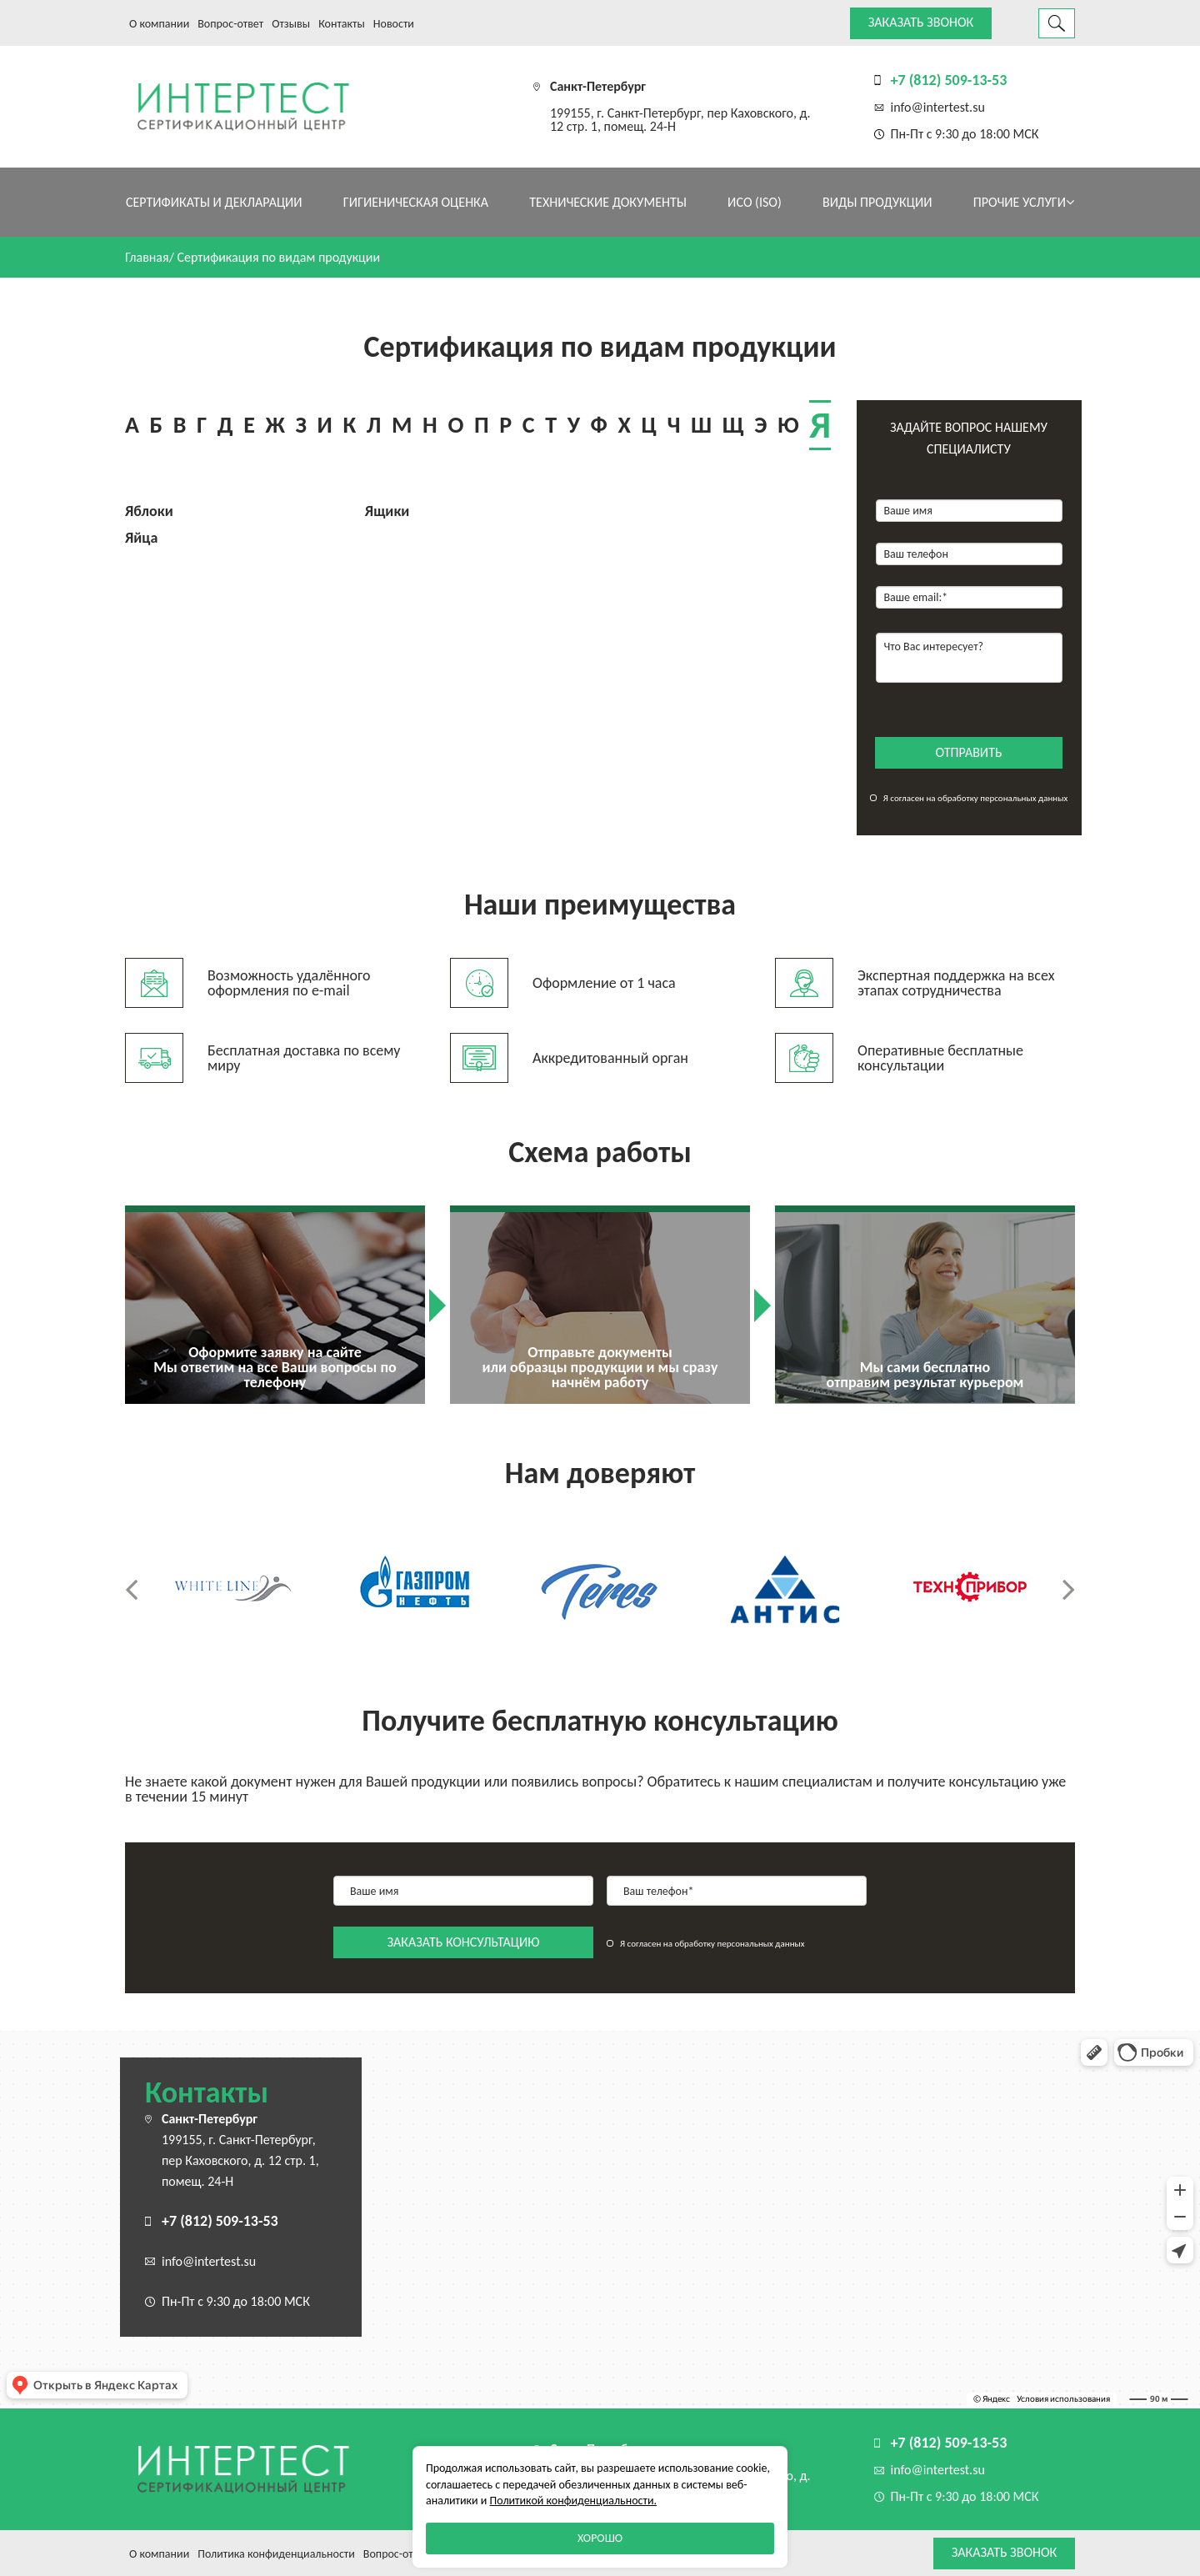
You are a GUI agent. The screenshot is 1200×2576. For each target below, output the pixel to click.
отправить (969, 752)
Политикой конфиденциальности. (573, 2500)
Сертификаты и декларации (214, 202)
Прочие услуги (1023, 202)
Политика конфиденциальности (276, 2554)
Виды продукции (877, 202)
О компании (159, 24)
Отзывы (291, 24)
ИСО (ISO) (755, 202)
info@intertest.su (938, 107)
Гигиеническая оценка (415, 202)
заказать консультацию (464, 1942)
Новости (393, 24)
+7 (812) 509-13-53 (949, 80)
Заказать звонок (920, 22)
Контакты (341, 24)
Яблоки (149, 511)
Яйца (141, 538)
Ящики (387, 511)
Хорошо (600, 2538)
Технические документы (608, 202)
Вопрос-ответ (230, 24)
